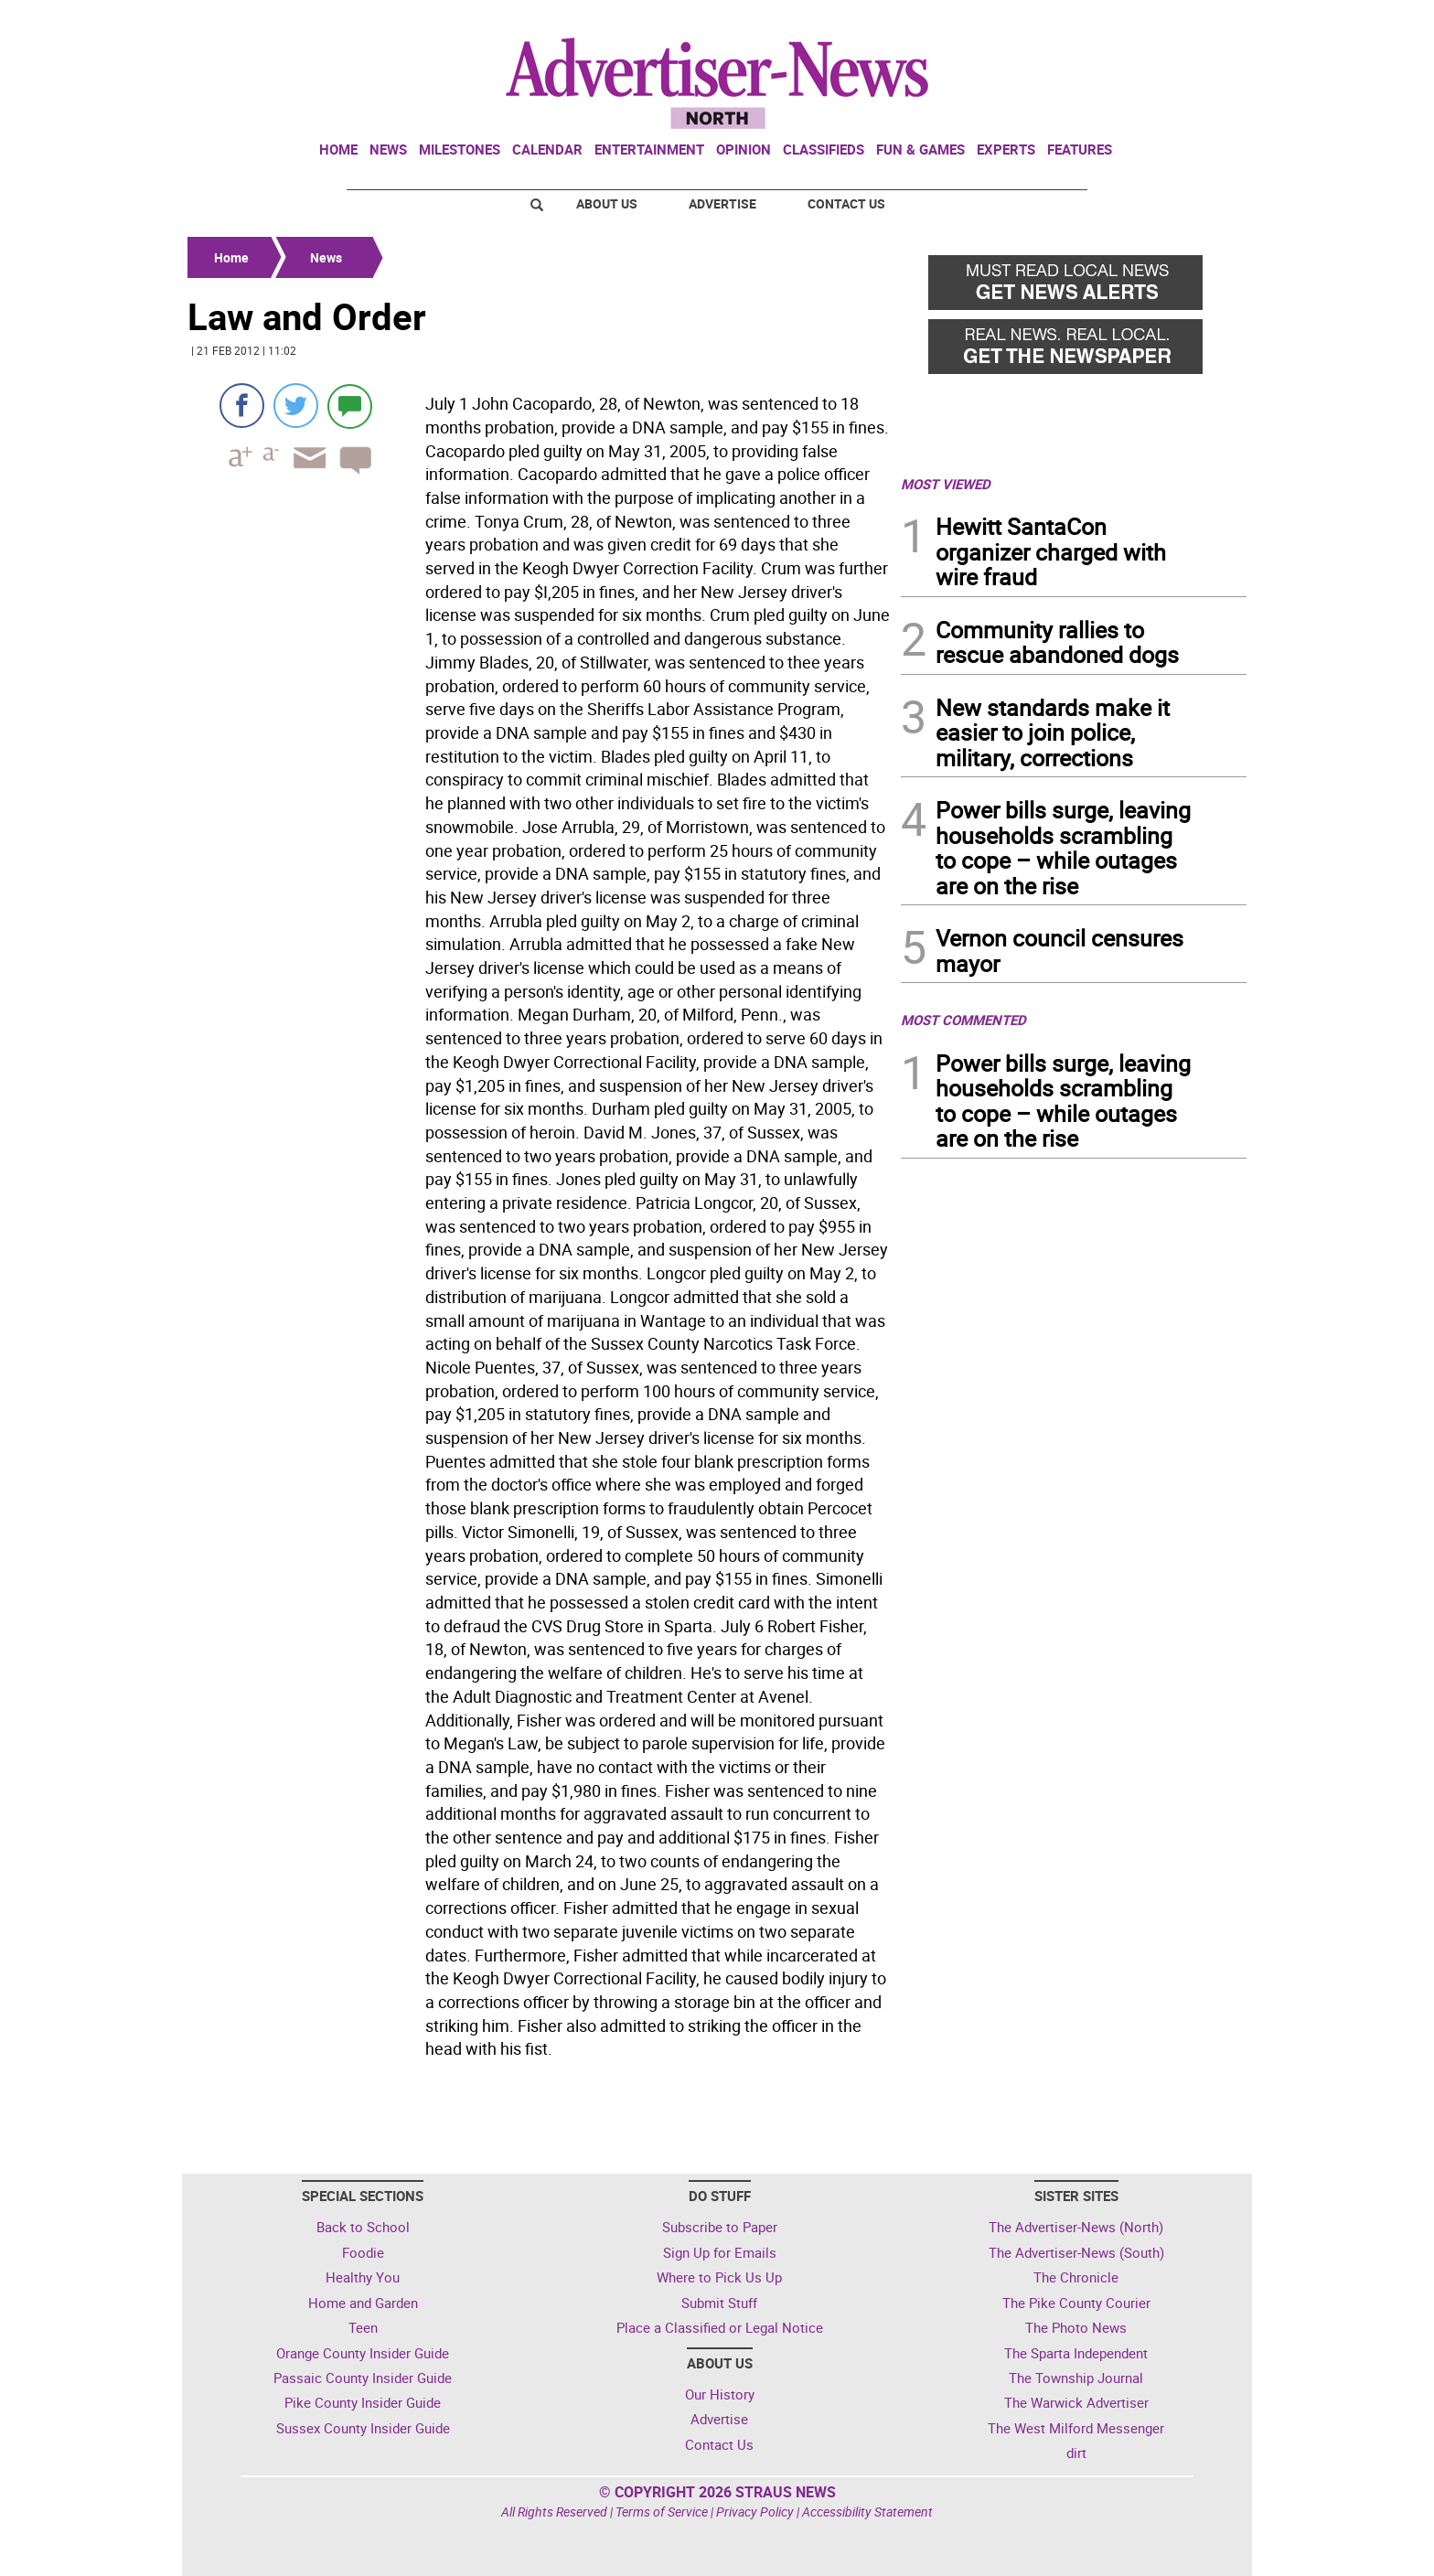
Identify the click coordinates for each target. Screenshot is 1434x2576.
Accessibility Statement (867, 2511)
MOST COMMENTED (963, 1019)
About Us (606, 203)
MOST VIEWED (945, 484)
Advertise (722, 203)
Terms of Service (661, 2511)
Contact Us (846, 203)
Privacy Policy (755, 2511)
